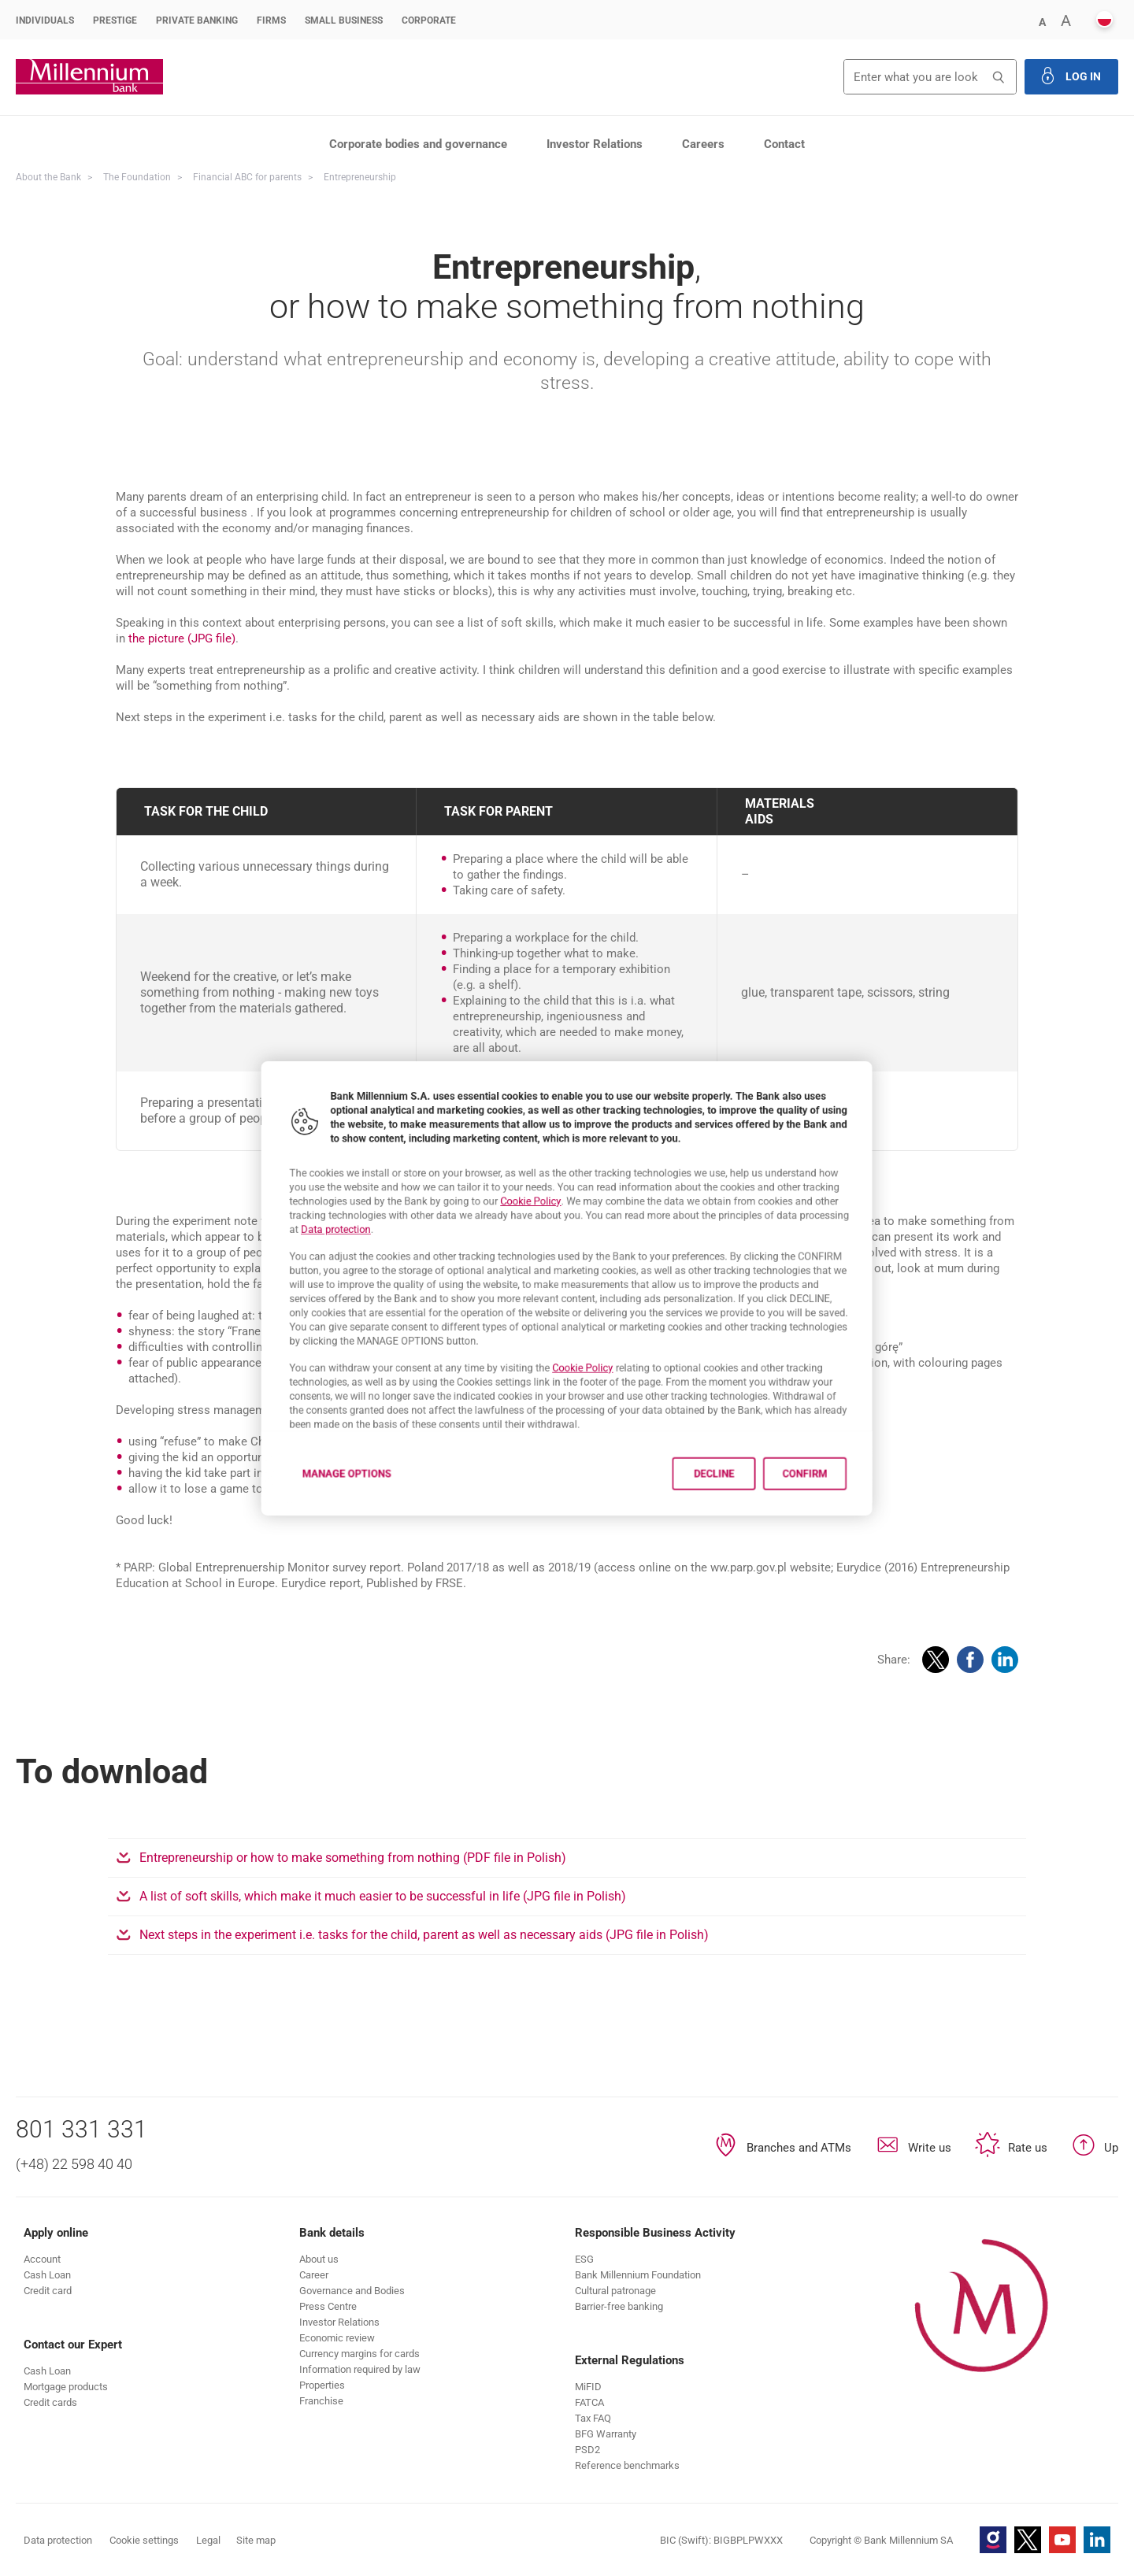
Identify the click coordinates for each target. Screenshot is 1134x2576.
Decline (748, 1515)
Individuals (45, 20)
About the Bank (48, 177)
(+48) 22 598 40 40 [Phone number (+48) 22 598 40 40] (74, 2164)
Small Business (344, 20)
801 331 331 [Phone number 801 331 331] (81, 2129)
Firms (271, 20)
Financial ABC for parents (247, 177)
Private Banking (197, 20)
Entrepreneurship (360, 177)
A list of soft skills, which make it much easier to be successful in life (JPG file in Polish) (459, 1896)
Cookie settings (144, 2540)
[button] (1041, 20)
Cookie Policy (522, 1181)
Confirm (860, 1515)
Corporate (429, 20)
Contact (784, 144)
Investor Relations (595, 144)
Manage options (296, 1515)
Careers (703, 144)
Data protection (283, 1215)
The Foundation (137, 177)
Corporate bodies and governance (418, 144)
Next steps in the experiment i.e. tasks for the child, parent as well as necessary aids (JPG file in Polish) (501, 1934)
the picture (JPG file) (181, 638)
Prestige (115, 20)
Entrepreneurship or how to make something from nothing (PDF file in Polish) (430, 1857)
